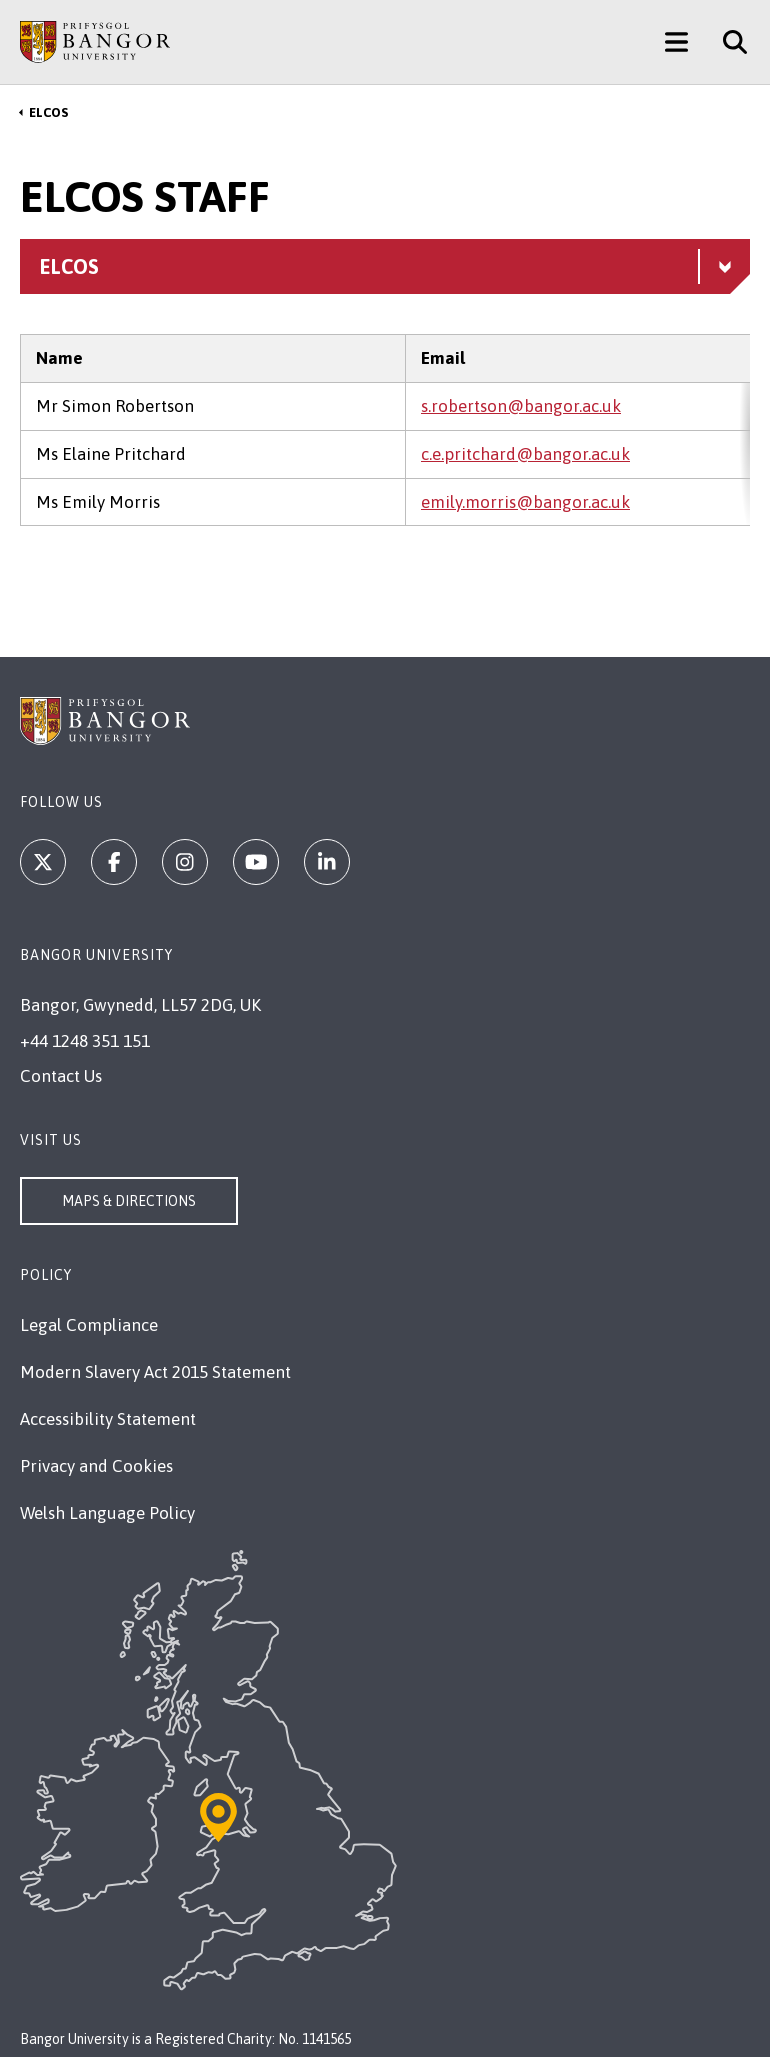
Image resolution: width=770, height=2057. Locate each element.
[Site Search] (727, 42)
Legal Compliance (89, 1325)
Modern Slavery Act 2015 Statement (155, 1372)
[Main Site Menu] (676, 42)
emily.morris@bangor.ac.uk (525, 502)
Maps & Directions (129, 1201)
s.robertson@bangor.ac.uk (521, 406)
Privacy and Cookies (96, 1466)
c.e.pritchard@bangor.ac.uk (525, 454)
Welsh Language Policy (107, 1513)
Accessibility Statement (108, 1419)
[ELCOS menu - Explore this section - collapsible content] (385, 266)
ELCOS (48, 112)
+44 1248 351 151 (85, 1041)
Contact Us (61, 1076)
